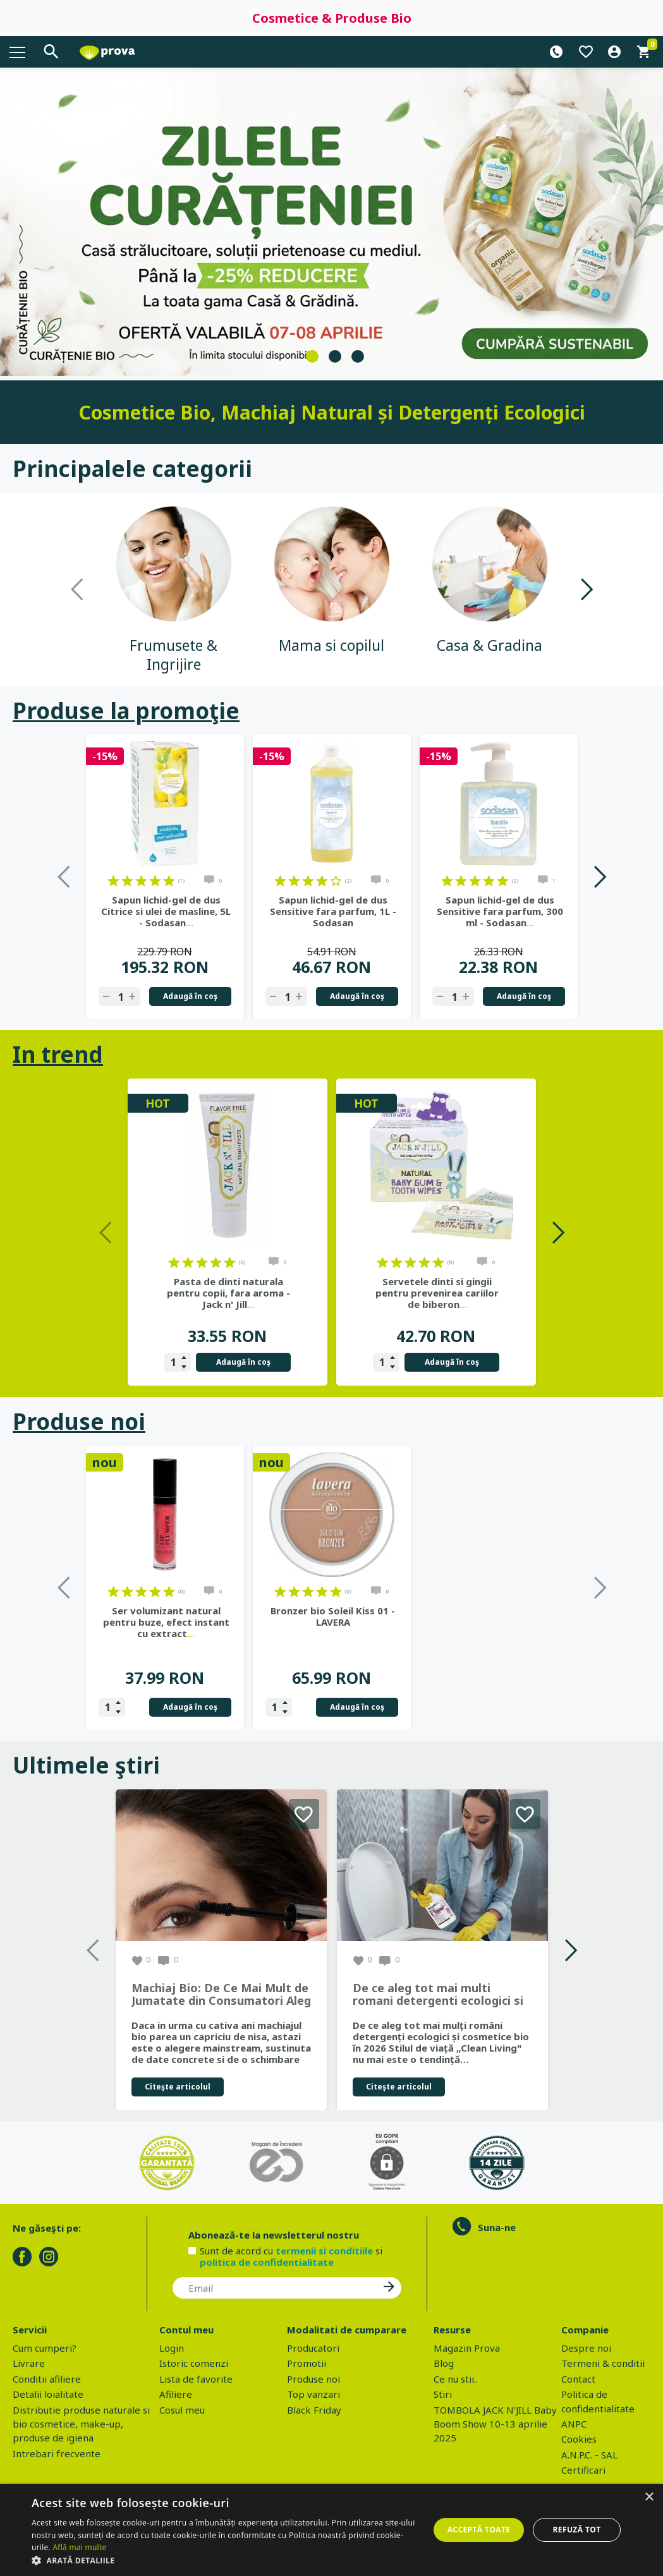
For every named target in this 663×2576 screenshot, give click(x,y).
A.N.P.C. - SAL (589, 2454)
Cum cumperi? (44, 2348)
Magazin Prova (467, 2348)
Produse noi (79, 1421)
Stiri (443, 2394)
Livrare (29, 2363)
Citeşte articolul (177, 2086)
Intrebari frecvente (56, 2453)
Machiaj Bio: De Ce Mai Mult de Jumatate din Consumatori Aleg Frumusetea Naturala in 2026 (221, 1994)
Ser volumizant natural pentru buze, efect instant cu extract (333, 1622)
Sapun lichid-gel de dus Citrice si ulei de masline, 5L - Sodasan (166, 911)
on (113, 880)
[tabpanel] (331, 222)
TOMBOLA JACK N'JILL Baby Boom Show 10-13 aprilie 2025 (495, 2424)
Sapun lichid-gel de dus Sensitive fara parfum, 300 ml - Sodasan (500, 911)
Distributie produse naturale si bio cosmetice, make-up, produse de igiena (81, 2424)
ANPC (574, 2423)
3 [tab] (357, 356)
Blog (444, 2363)
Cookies (579, 2439)
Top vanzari (313, 2394)
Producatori (313, 2348)
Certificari (583, 2470)
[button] (224, 2560)
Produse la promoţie (126, 710)
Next (586, 589)
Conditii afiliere (47, 2379)
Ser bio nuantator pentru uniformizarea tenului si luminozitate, (166, 1622)
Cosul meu (182, 2410)
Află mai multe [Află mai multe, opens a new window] (79, 2547)
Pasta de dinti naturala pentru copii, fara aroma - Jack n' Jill (228, 1293)
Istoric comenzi (193, 2363)
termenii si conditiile (324, 2250)
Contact (578, 2379)
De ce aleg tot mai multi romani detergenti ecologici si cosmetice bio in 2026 (438, 1994)
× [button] (649, 2497)
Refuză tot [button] (576, 2529)
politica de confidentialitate (267, 2262)
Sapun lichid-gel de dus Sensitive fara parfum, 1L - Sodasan (333, 911)
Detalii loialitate (48, 2394)
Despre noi (586, 2348)
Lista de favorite (196, 2379)
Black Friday (314, 2410)
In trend (58, 1054)
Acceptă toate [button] (479, 2529)
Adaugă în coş (190, 996)
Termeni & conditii (603, 2363)
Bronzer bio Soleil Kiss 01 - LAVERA (499, 1616)
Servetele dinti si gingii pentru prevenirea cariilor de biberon (437, 1293)
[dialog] (331, 2530)
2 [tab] (335, 356)
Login (171, 2348)
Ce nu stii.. (456, 2379)
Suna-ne (497, 2227)
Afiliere (175, 2394)
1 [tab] (312, 356)
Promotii (306, 2363)
